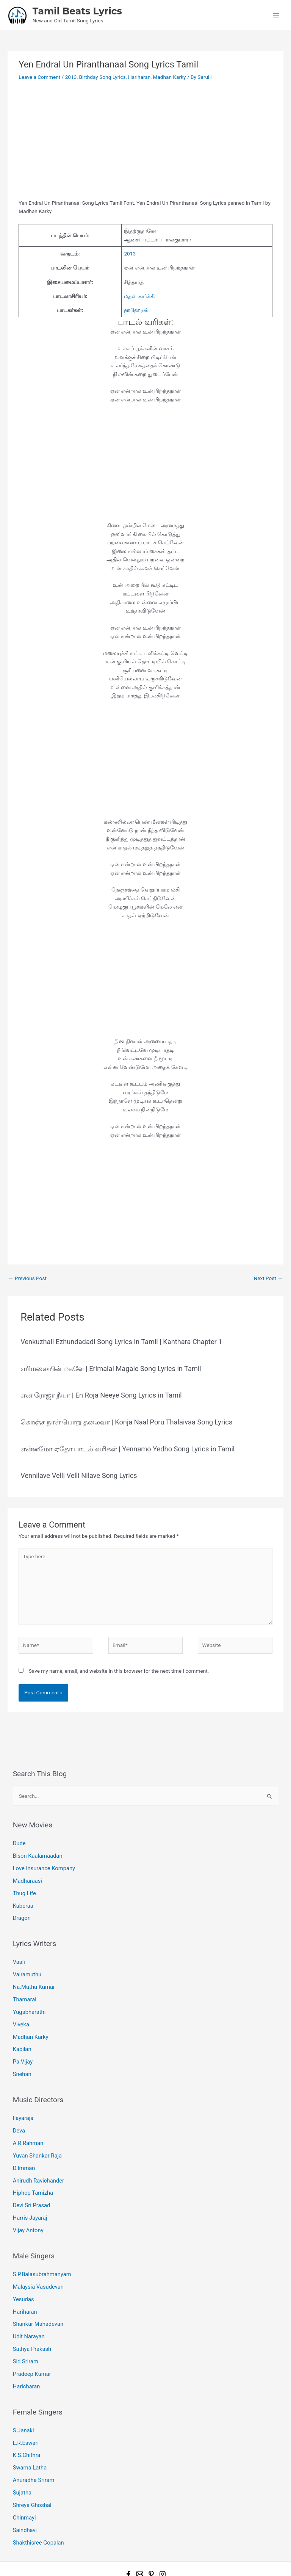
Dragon (21, 1913)
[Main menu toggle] (276, 15)
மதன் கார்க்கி (139, 296)
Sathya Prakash (30, 2322)
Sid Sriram (24, 2334)
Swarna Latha (28, 2435)
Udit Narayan (27, 2310)
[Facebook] (128, 2536)
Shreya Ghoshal (31, 2470)
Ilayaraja (22, 2104)
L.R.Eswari (25, 2412)
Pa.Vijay (22, 2049)
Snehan (21, 2061)
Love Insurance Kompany (42, 1866)
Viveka (20, 2014)
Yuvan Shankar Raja (35, 2139)
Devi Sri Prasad (30, 2186)
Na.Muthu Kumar (32, 1979)
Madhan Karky (169, 77)
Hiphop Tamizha (31, 2174)
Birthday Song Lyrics (102, 77)
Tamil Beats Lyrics (77, 11)
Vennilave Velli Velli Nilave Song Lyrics (78, 1475)
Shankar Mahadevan (36, 2299)
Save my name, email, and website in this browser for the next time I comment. (119, 1671)
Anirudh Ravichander (37, 2162)
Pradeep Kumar (30, 2346)
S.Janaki (23, 2400)
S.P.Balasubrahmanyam (40, 2252)
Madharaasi (26, 1878)
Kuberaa (22, 1901)
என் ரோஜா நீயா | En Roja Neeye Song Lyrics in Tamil (101, 1395)
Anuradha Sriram (32, 2447)
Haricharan (25, 2357)
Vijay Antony (27, 2209)
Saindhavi (24, 2493)
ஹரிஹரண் (137, 310)
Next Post (268, 1278)
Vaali (18, 1956)
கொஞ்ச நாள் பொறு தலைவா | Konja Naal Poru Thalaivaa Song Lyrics (126, 1422)
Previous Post (27, 1278)
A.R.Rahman (27, 2127)
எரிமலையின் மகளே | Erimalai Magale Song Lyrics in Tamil (110, 1369)
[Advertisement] (145, 142)
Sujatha (21, 2458)
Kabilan (21, 2038)
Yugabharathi (28, 2002)
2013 (71, 77)
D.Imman (23, 2151)
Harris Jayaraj (29, 2197)
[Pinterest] (151, 2536)
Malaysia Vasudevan (36, 2264)
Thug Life (23, 1890)
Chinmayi (23, 2482)
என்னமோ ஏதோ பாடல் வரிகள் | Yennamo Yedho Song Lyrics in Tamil (127, 1449)
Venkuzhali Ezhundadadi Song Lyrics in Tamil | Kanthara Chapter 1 (121, 1342)
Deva (18, 2116)
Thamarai (24, 1991)
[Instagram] (162, 2536)
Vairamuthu (26, 1968)
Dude (19, 1843)
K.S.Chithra (25, 2424)
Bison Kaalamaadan (36, 1855)
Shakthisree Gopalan (36, 2505)
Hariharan (139, 77)
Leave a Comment (39, 77)
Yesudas (23, 2275)
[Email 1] (139, 2536)
